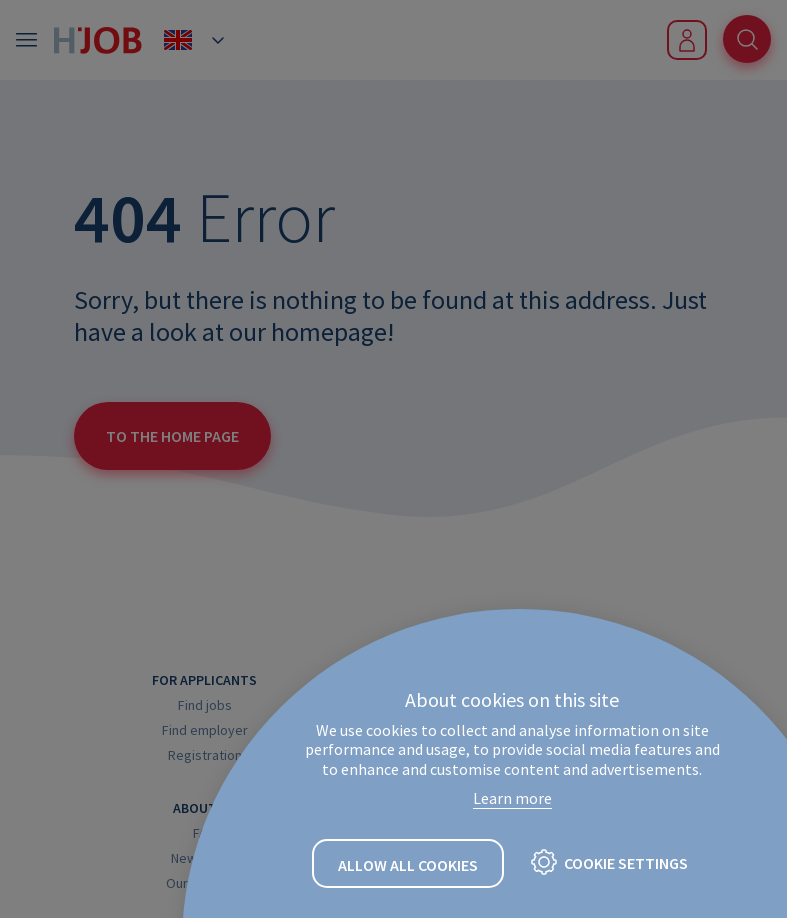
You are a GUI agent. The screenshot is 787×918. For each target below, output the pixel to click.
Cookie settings (626, 863)
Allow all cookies (408, 865)
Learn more (512, 798)
